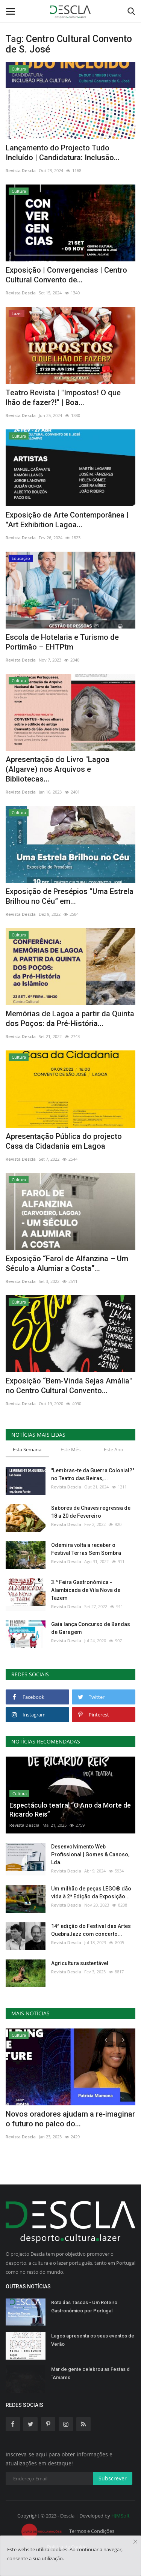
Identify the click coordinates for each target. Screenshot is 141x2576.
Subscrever (113, 2478)
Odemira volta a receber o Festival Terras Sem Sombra (86, 1549)
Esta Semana (27, 1449)
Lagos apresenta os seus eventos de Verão (92, 2340)
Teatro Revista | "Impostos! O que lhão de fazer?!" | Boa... (63, 397)
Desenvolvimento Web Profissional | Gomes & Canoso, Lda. (90, 1854)
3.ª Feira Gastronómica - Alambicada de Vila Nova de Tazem (85, 1590)
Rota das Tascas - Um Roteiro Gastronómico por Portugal (84, 2306)
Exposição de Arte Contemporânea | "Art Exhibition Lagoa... (67, 519)
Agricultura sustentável (79, 1963)
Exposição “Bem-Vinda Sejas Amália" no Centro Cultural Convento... (69, 1385)
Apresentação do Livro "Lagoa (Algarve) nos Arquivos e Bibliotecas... (57, 769)
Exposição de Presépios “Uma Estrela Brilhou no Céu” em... (69, 896)
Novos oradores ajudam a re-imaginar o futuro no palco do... (70, 2118)
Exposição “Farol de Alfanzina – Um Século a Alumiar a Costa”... (67, 1263)
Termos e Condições (91, 2531)
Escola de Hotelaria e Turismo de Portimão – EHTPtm (62, 642)
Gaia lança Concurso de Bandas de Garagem (90, 1628)
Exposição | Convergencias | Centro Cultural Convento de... (66, 275)
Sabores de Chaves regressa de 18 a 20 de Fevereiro (90, 1512)
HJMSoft (120, 2515)
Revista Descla (21, 170)
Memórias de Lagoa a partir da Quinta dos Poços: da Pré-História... (70, 1018)
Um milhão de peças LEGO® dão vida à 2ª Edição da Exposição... (91, 1892)
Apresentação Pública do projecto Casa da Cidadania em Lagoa (64, 1141)
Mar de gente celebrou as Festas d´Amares (90, 2373)
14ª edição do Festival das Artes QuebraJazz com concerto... (91, 1930)
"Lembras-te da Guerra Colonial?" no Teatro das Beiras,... (92, 1474)
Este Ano (113, 1449)
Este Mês (70, 1449)
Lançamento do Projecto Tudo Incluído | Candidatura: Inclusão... (63, 152)
